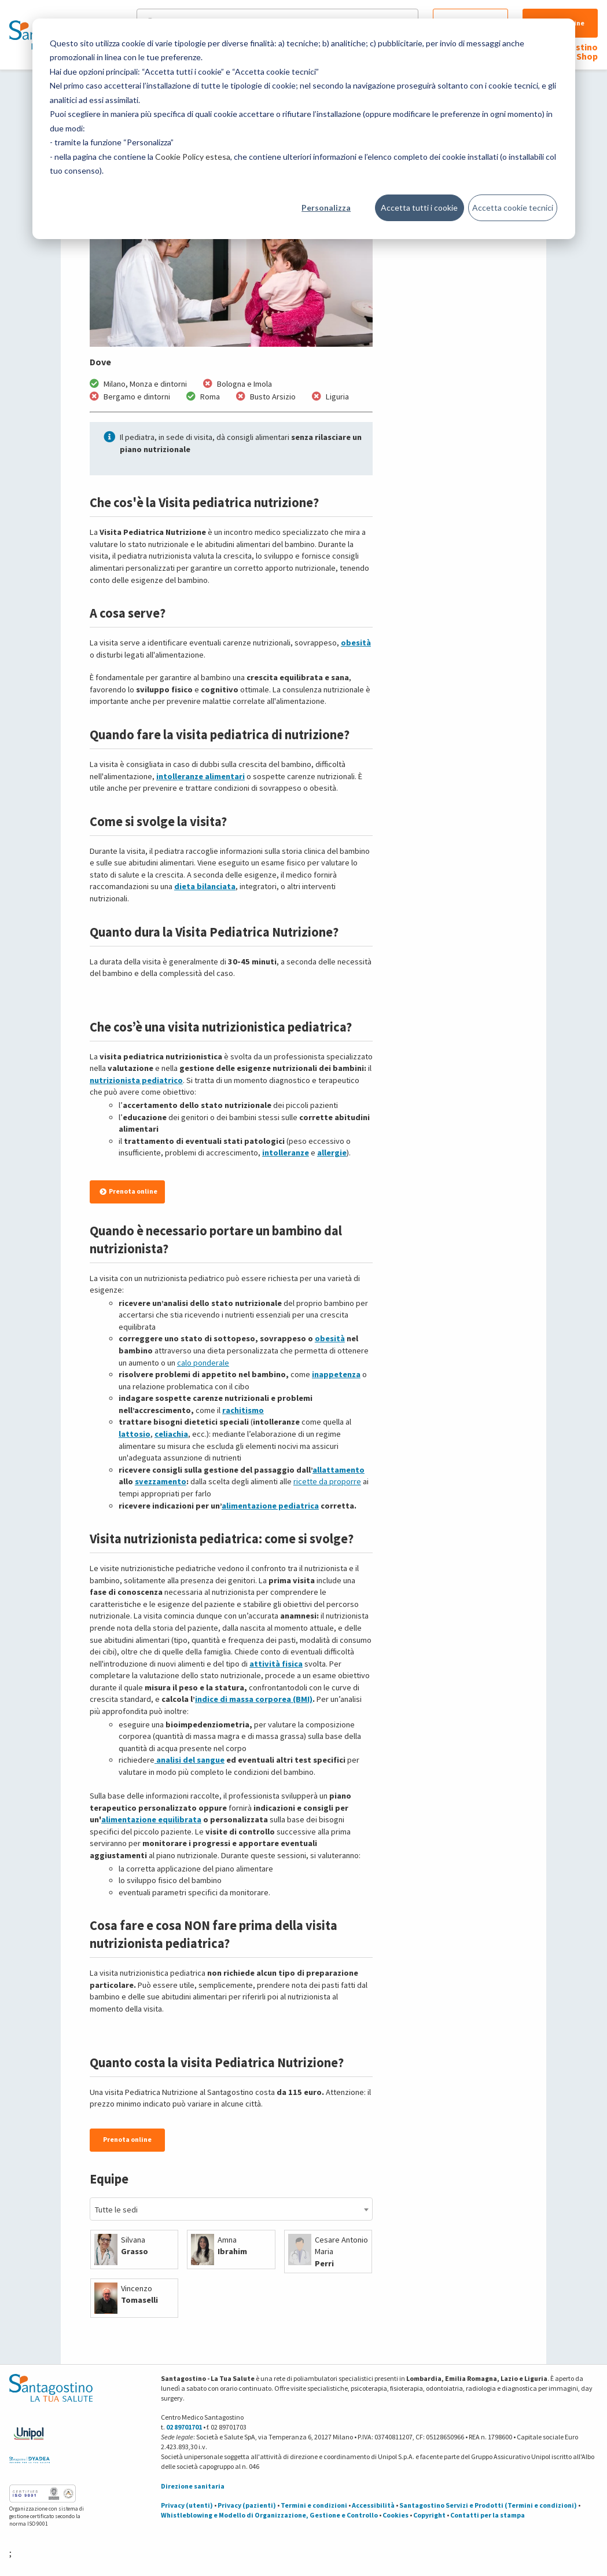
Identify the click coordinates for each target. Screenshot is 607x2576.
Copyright (429, 2515)
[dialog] (303, 129)
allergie (332, 1152)
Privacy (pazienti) (247, 2505)
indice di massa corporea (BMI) (253, 1699)
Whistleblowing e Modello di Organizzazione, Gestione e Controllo (269, 2515)
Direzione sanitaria (193, 2486)
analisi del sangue (189, 1760)
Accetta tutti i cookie (419, 207)
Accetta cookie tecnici (512, 207)
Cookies (395, 2515)
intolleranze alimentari (200, 776)
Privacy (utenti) (187, 2505)
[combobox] (231, 2209)
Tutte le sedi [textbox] (116, 2209)
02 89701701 (184, 2427)
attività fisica (276, 1663)
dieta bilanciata (205, 886)
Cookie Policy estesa (192, 157)
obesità (356, 642)
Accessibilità (373, 2505)
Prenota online (128, 1191)
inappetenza (336, 1374)
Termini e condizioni (314, 2505)
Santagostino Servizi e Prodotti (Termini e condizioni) (488, 2505)
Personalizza (326, 207)
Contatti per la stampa (487, 2515)
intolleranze (285, 1152)
